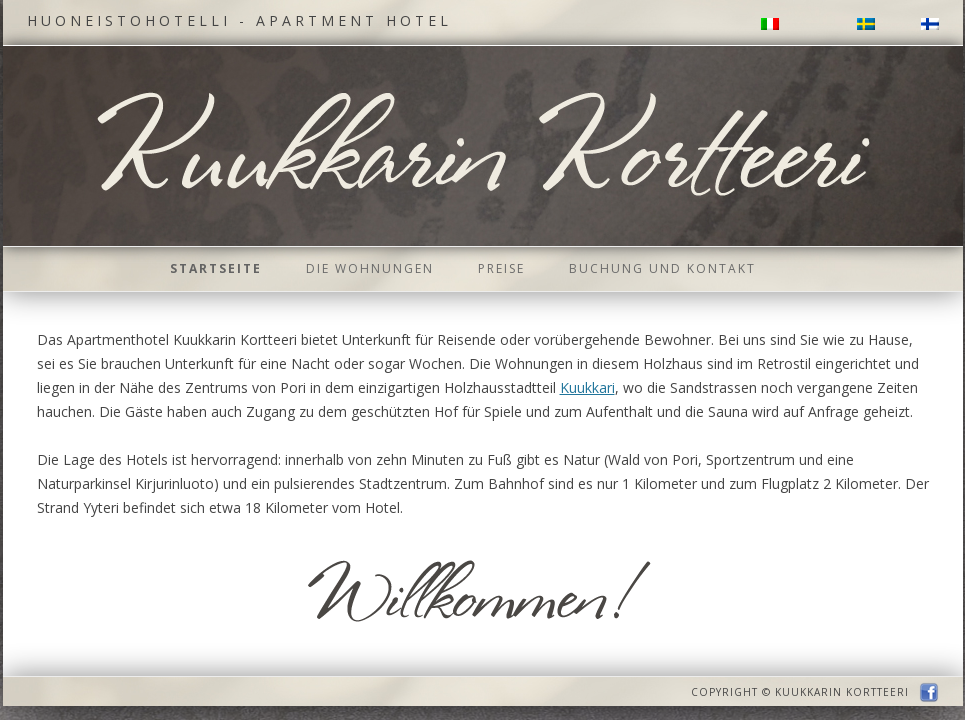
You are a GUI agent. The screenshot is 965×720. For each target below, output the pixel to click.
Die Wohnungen (370, 268)
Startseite (216, 268)
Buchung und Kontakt (662, 268)
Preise (501, 268)
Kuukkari (587, 387)
